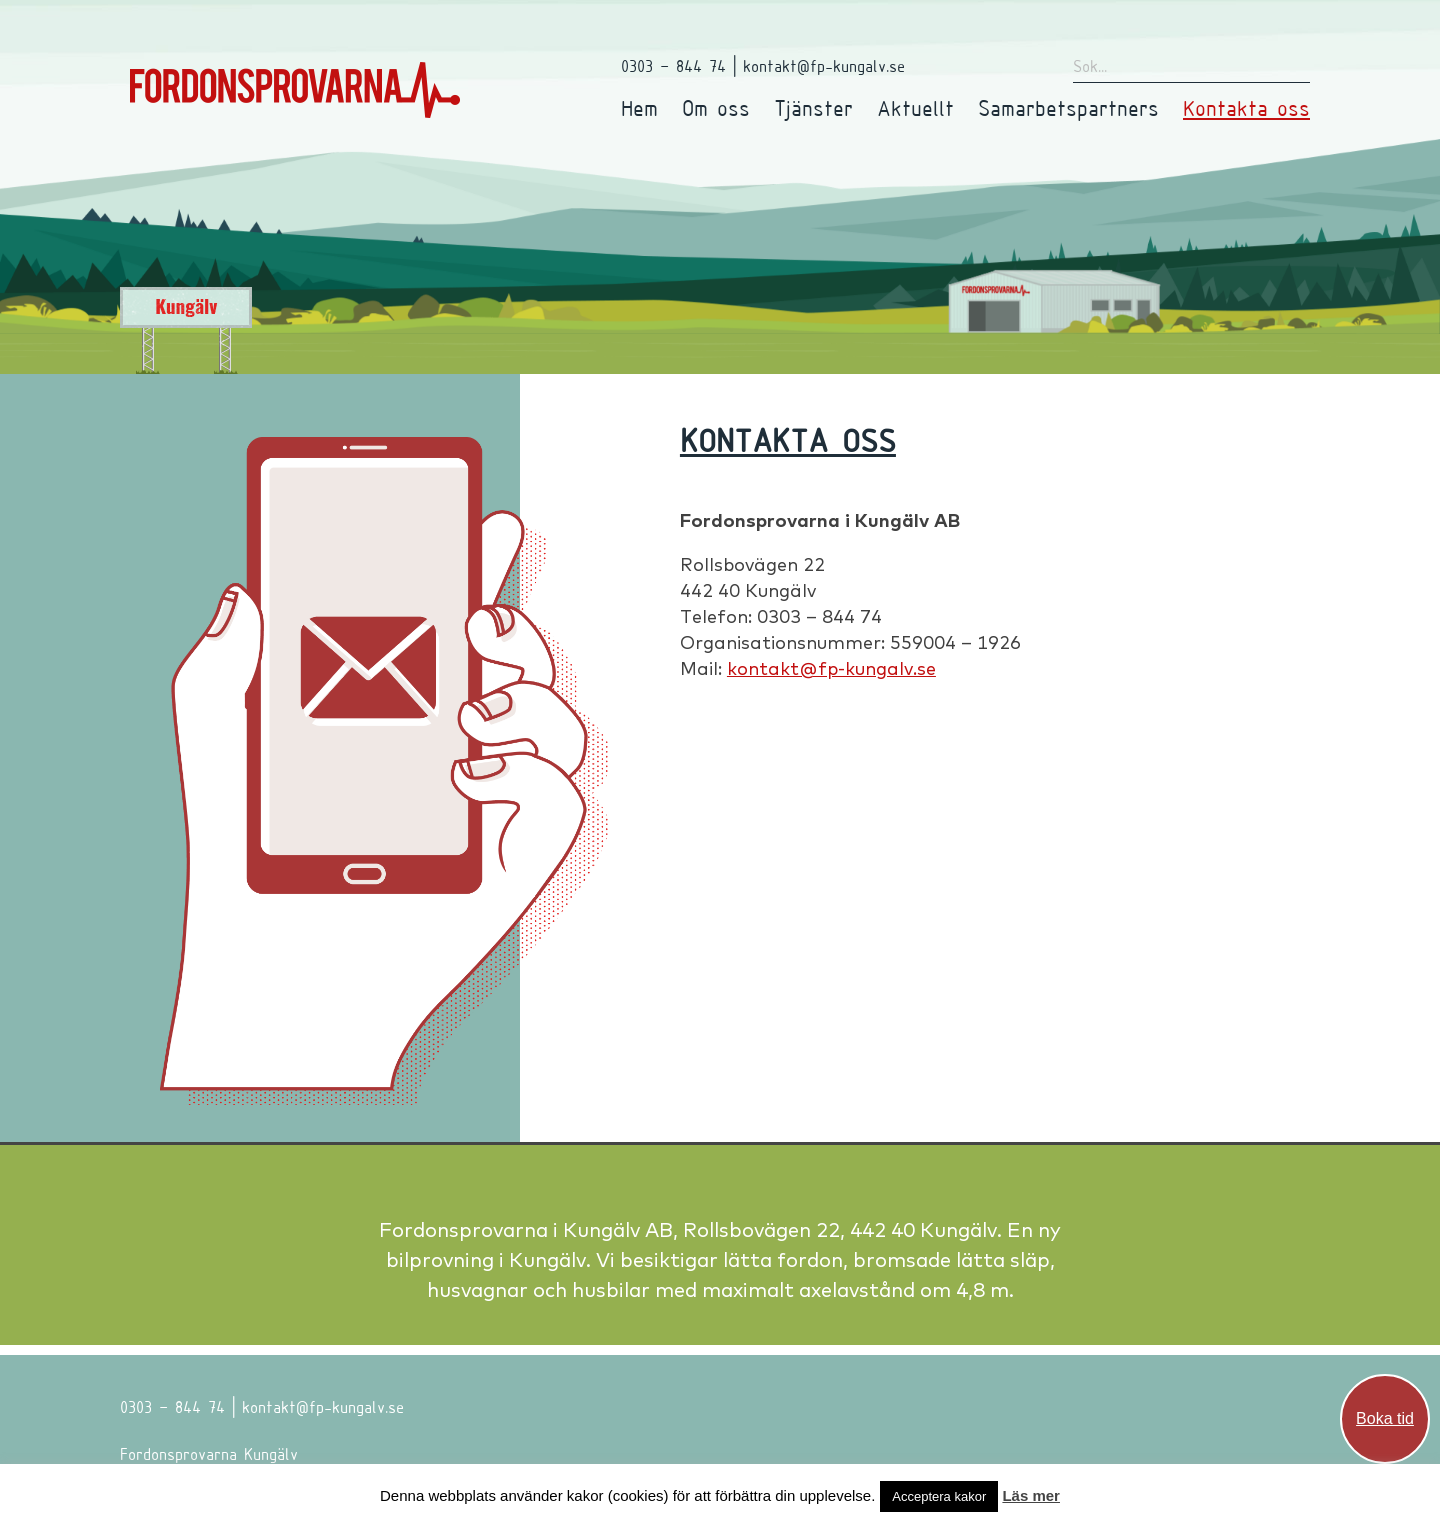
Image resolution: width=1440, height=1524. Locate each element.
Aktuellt (915, 107)
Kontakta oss (1246, 107)
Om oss (716, 107)
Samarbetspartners (1068, 107)
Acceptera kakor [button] (939, 1496)
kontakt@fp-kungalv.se (831, 668)
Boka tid (1385, 1418)
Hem (639, 107)
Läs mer (1031, 1495)
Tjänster (813, 107)
